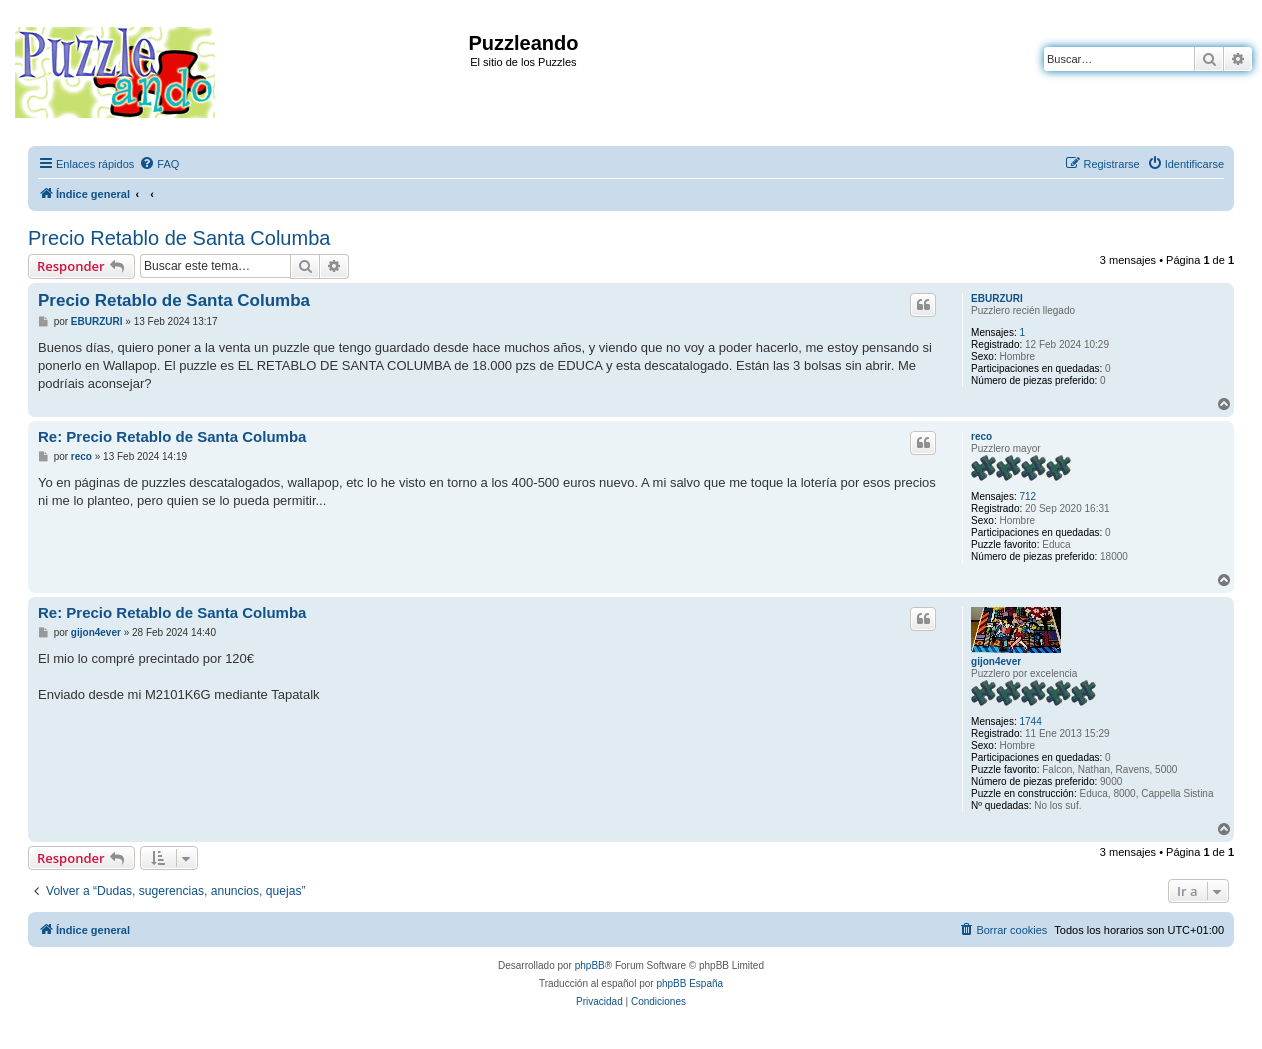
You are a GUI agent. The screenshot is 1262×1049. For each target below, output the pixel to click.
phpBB (590, 965)
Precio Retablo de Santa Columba (179, 238)
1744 (1030, 721)
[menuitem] (159, 164)
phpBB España (689, 983)
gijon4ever (996, 661)
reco (981, 436)
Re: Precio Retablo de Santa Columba (172, 436)
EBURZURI (997, 298)
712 (1027, 496)
